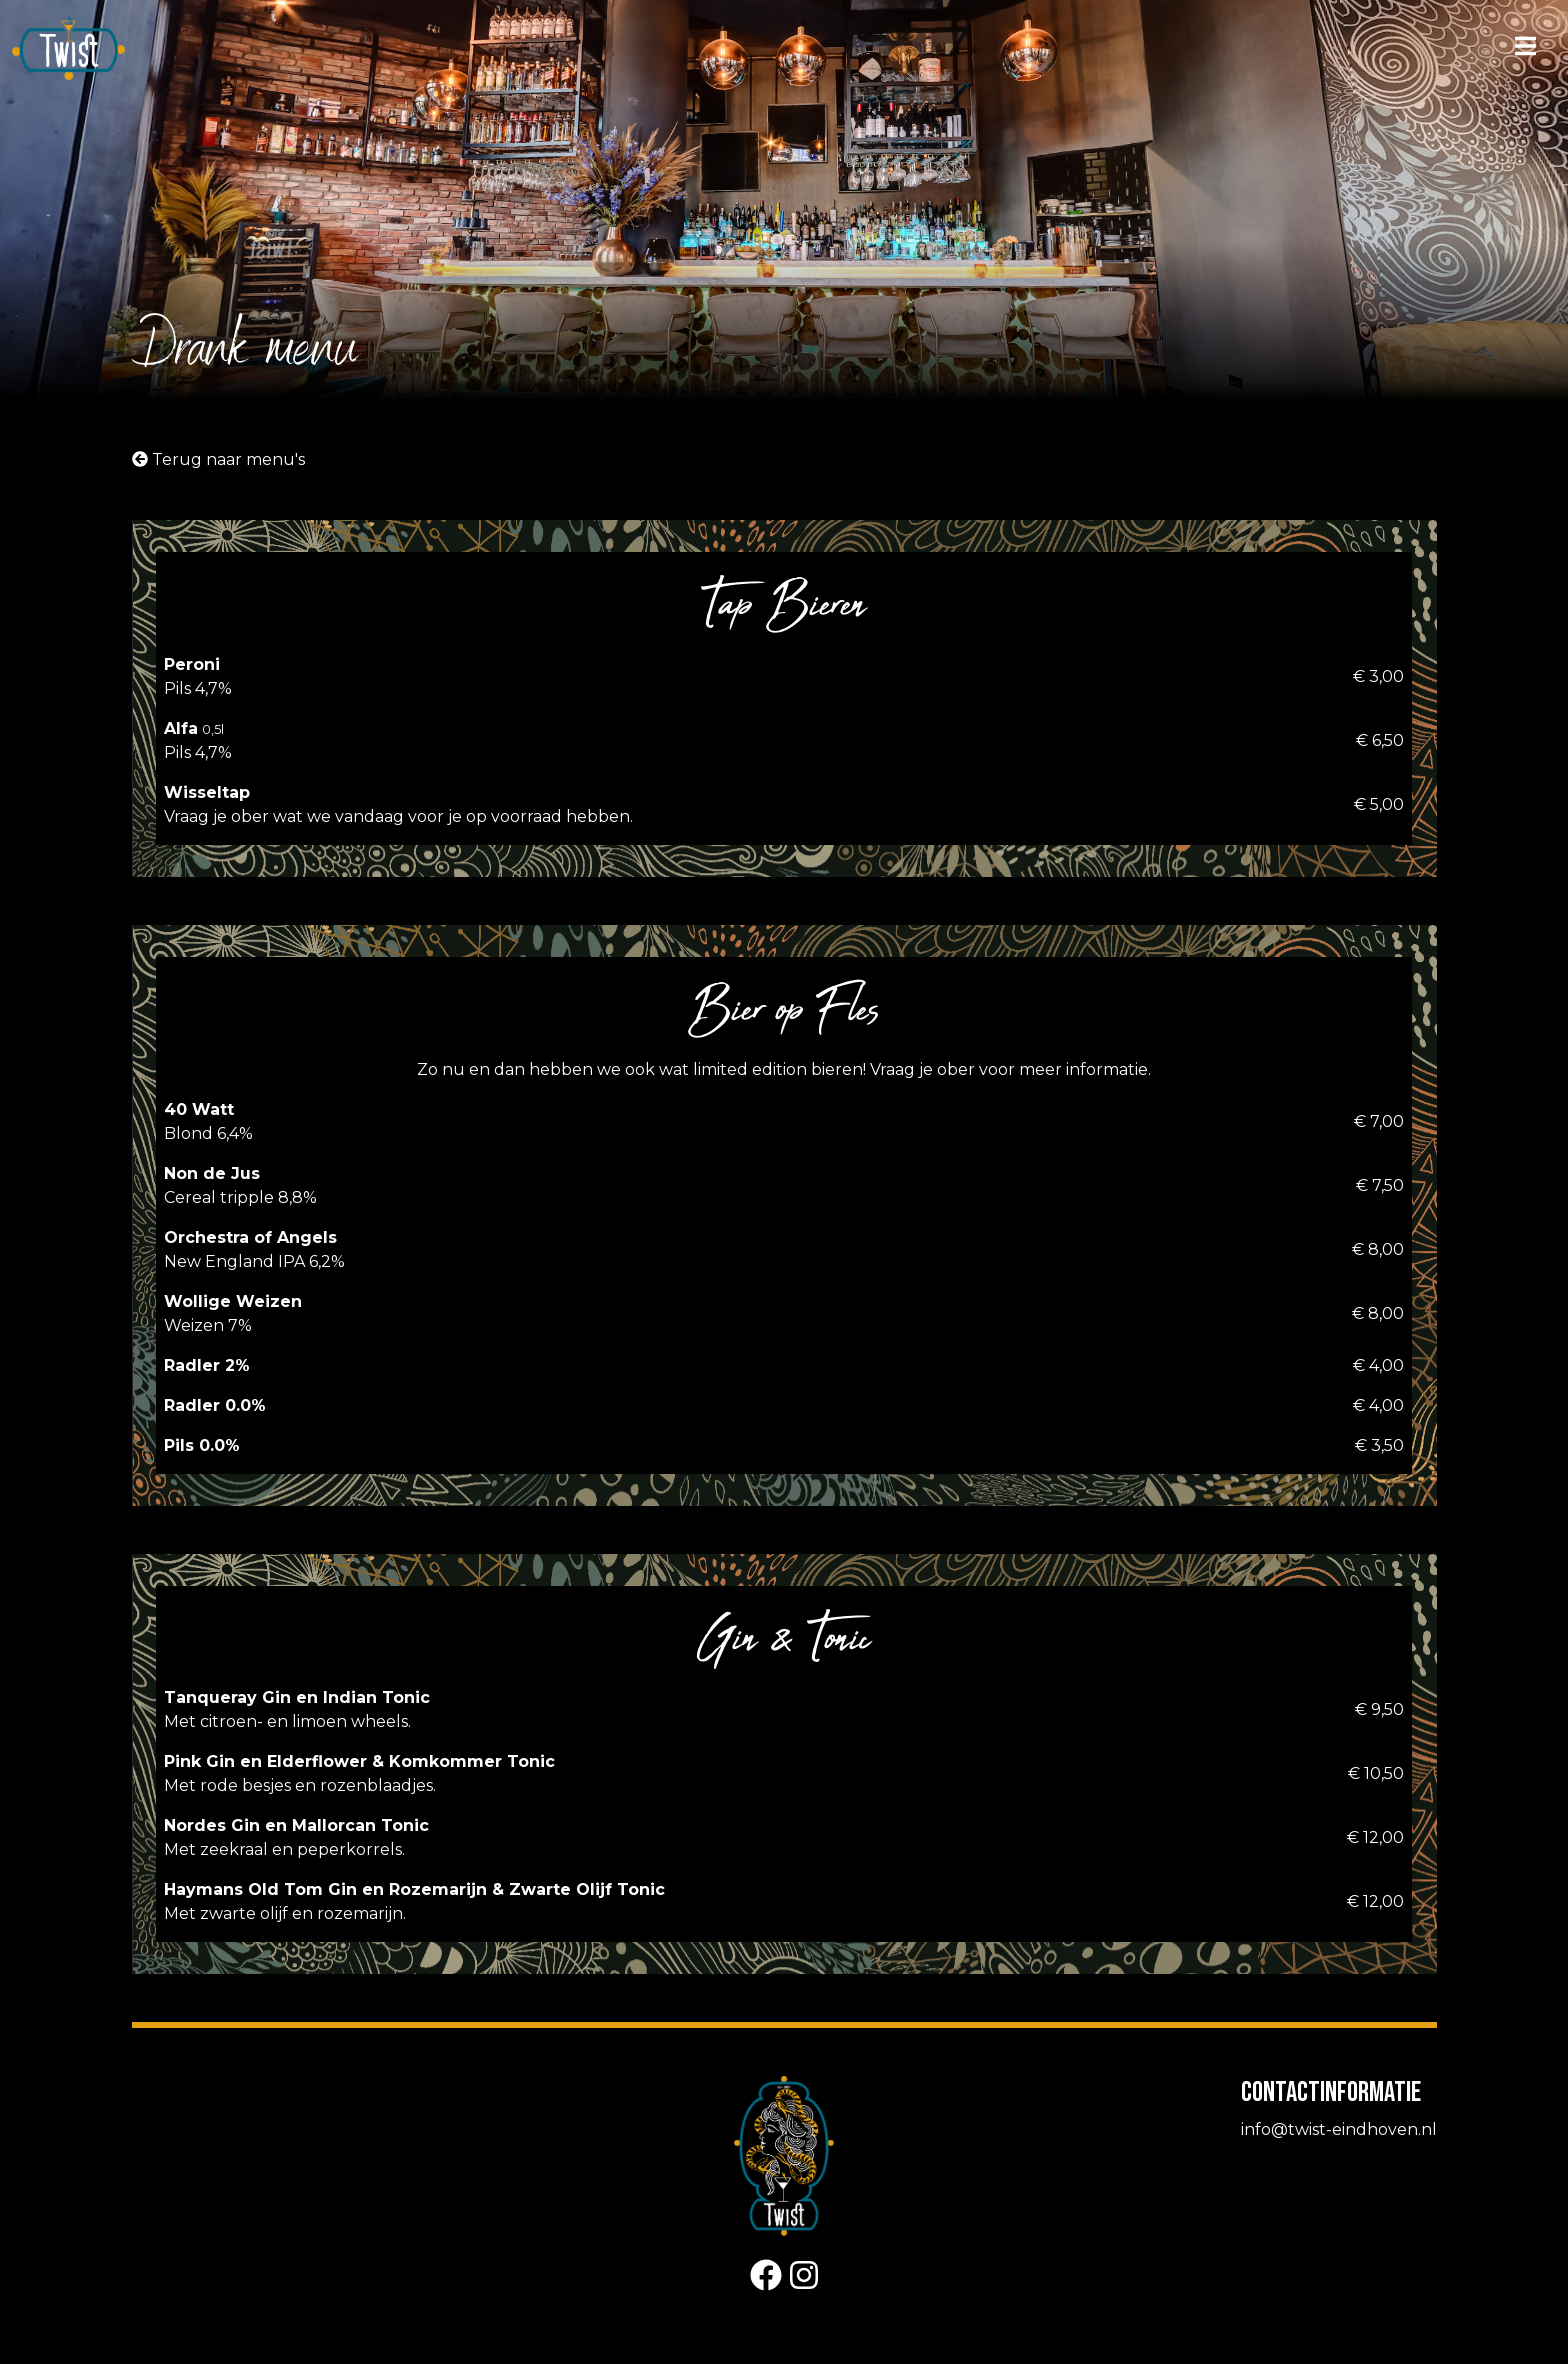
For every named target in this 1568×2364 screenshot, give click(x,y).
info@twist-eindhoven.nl (1339, 2129)
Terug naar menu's (218, 459)
